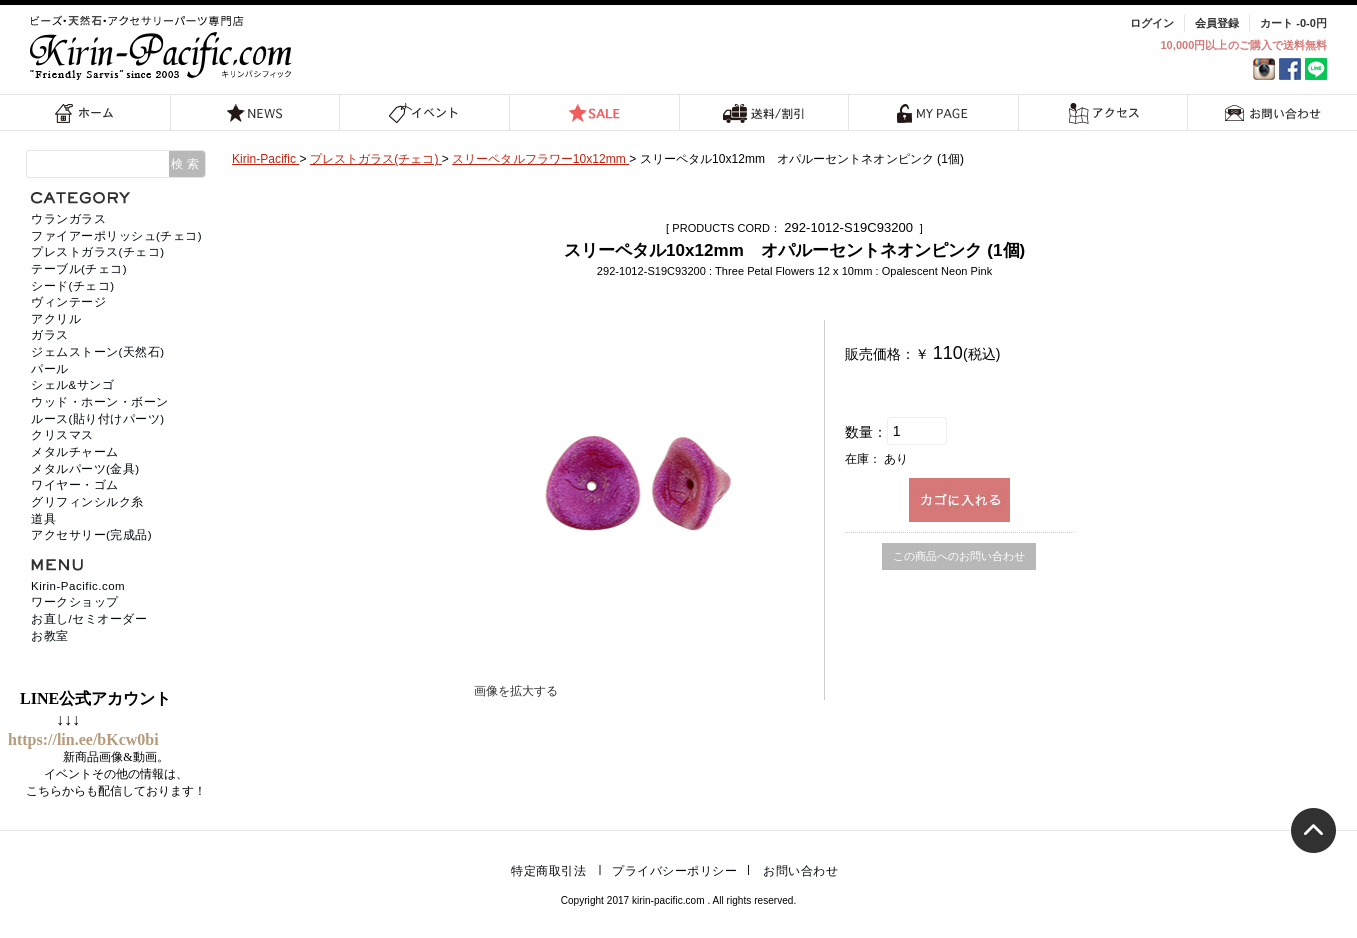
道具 (43, 519)
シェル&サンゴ (72, 385)
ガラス (50, 335)
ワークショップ (75, 602)
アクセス (1103, 112)
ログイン (1152, 23)
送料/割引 (764, 112)
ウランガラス (68, 219)
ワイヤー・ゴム (75, 485)
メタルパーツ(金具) (85, 469)
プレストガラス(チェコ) (98, 252)
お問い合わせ (1273, 112)
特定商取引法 (548, 871)
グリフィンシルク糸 (87, 502)
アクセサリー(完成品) (91, 535)
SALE (594, 112)
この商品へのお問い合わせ (959, 556)
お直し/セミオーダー (89, 619)
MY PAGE (933, 112)
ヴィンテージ (68, 302)
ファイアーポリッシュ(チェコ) (116, 236)
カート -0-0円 (1293, 23)
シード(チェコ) (73, 286)
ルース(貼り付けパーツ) (98, 419)
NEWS (255, 112)
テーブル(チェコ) (79, 269)
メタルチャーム (75, 452)
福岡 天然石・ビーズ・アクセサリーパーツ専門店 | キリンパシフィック (164, 47)
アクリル (56, 319)
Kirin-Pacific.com (78, 586)
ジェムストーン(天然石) (98, 352)
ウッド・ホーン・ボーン (100, 402)
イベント (424, 112)
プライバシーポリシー (674, 871)
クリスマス (62, 435)
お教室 (50, 636)
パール (50, 369)
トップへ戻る (1313, 830)
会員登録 (1217, 23)
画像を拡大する (516, 691)
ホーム (85, 112)
